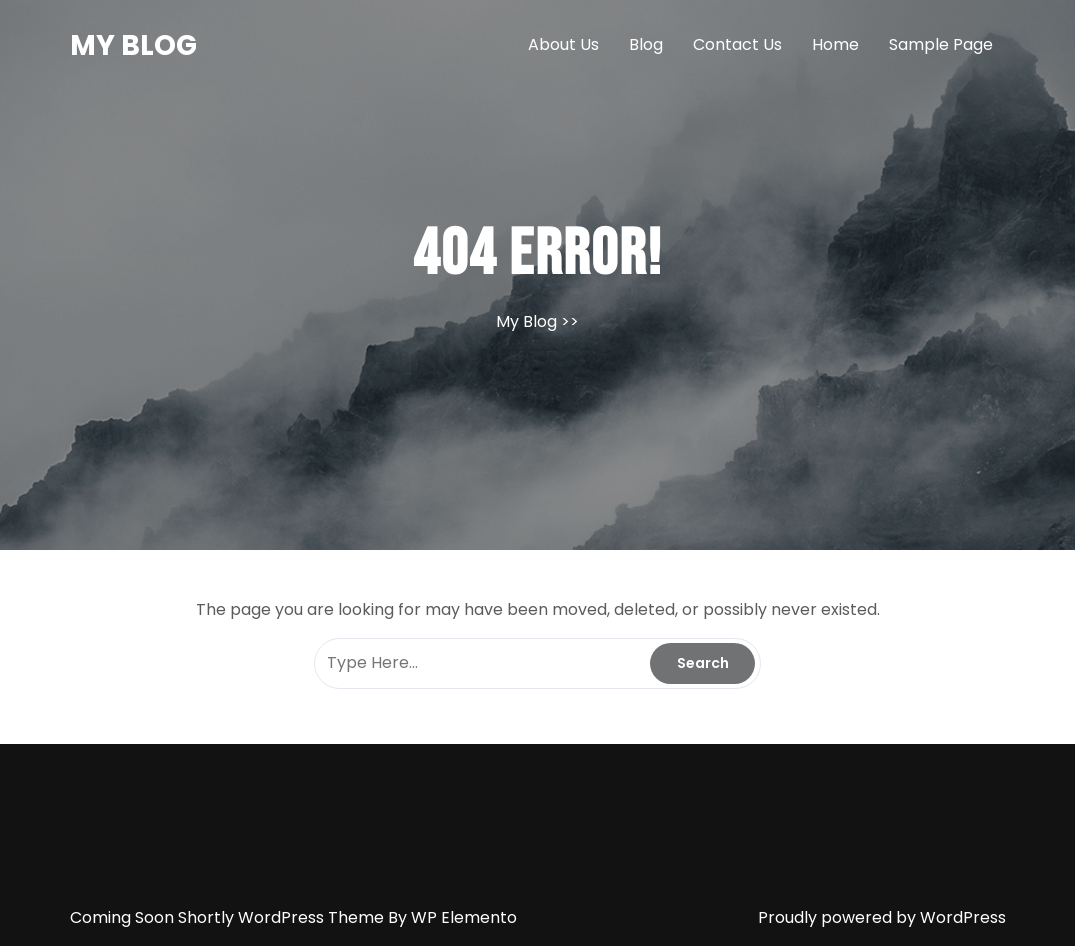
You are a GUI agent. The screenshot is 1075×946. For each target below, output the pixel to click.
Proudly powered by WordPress (882, 917)
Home (835, 44)
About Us (563, 44)
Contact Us (737, 44)
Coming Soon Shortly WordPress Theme (229, 917)
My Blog (133, 45)
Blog (646, 44)
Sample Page (941, 44)
